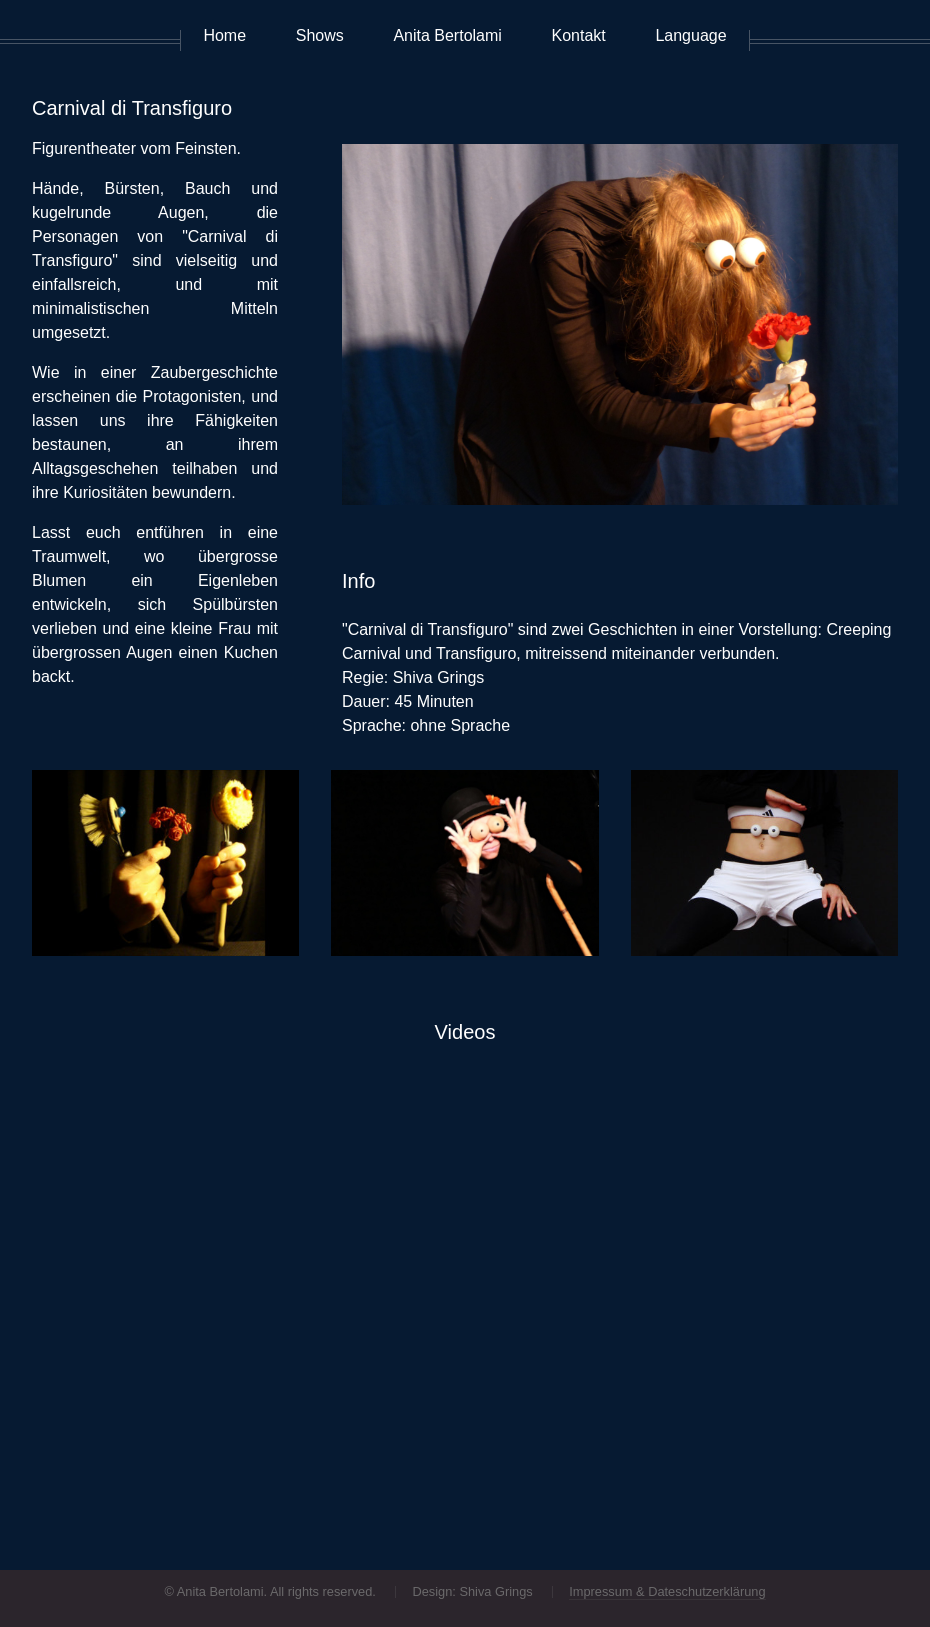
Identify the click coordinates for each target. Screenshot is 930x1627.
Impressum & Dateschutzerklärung (667, 1591)
